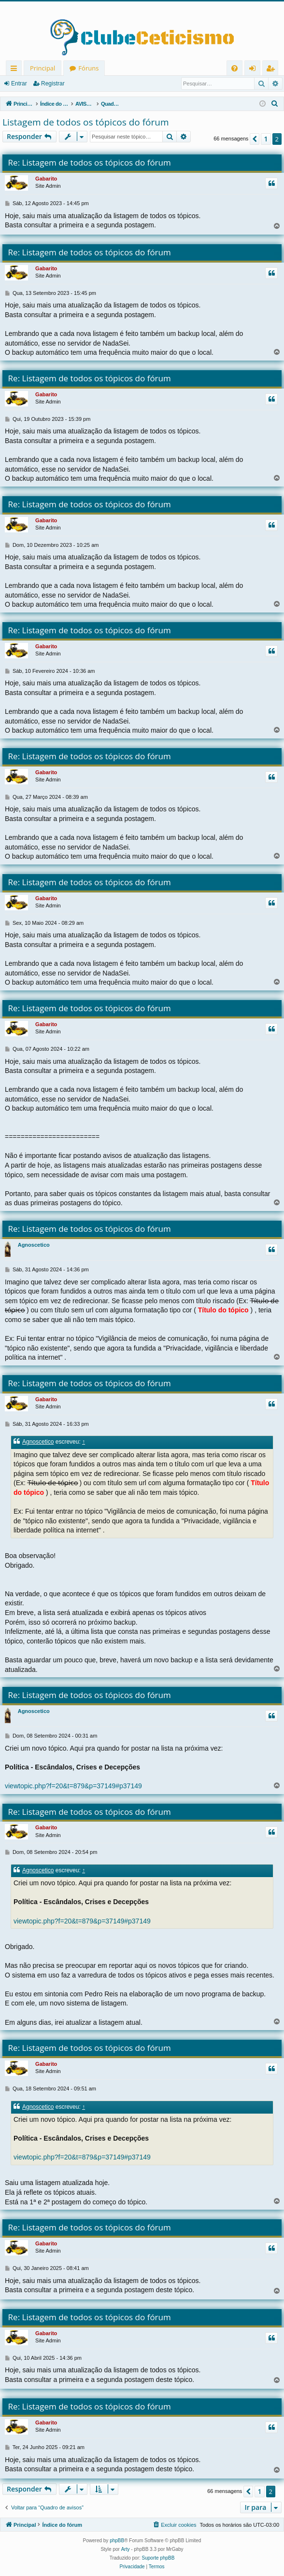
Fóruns (88, 68)
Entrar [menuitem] (255, 70)
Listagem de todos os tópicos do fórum (85, 122)
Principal (42, 68)
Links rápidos (15, 70)
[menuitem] (234, 68)
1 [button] (266, 138)
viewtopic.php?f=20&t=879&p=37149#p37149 (73, 1786)
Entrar (19, 83)
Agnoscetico (34, 1245)
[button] (254, 139)
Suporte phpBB (158, 2558)
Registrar (53, 83)
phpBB (117, 2540)
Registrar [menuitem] (272, 70)
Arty (125, 2549)
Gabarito (46, 178)
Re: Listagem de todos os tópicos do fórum (89, 162)
